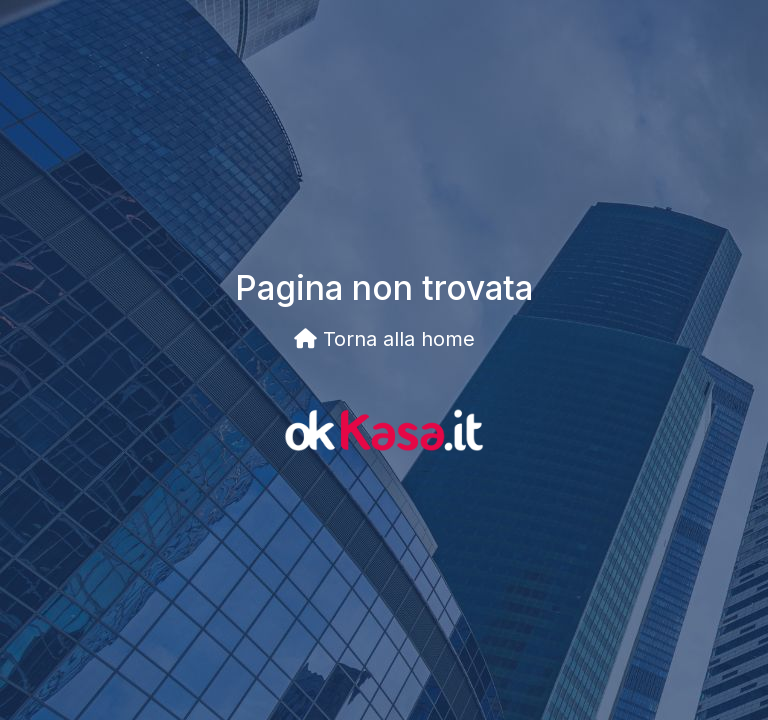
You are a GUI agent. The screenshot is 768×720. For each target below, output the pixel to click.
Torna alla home (384, 339)
